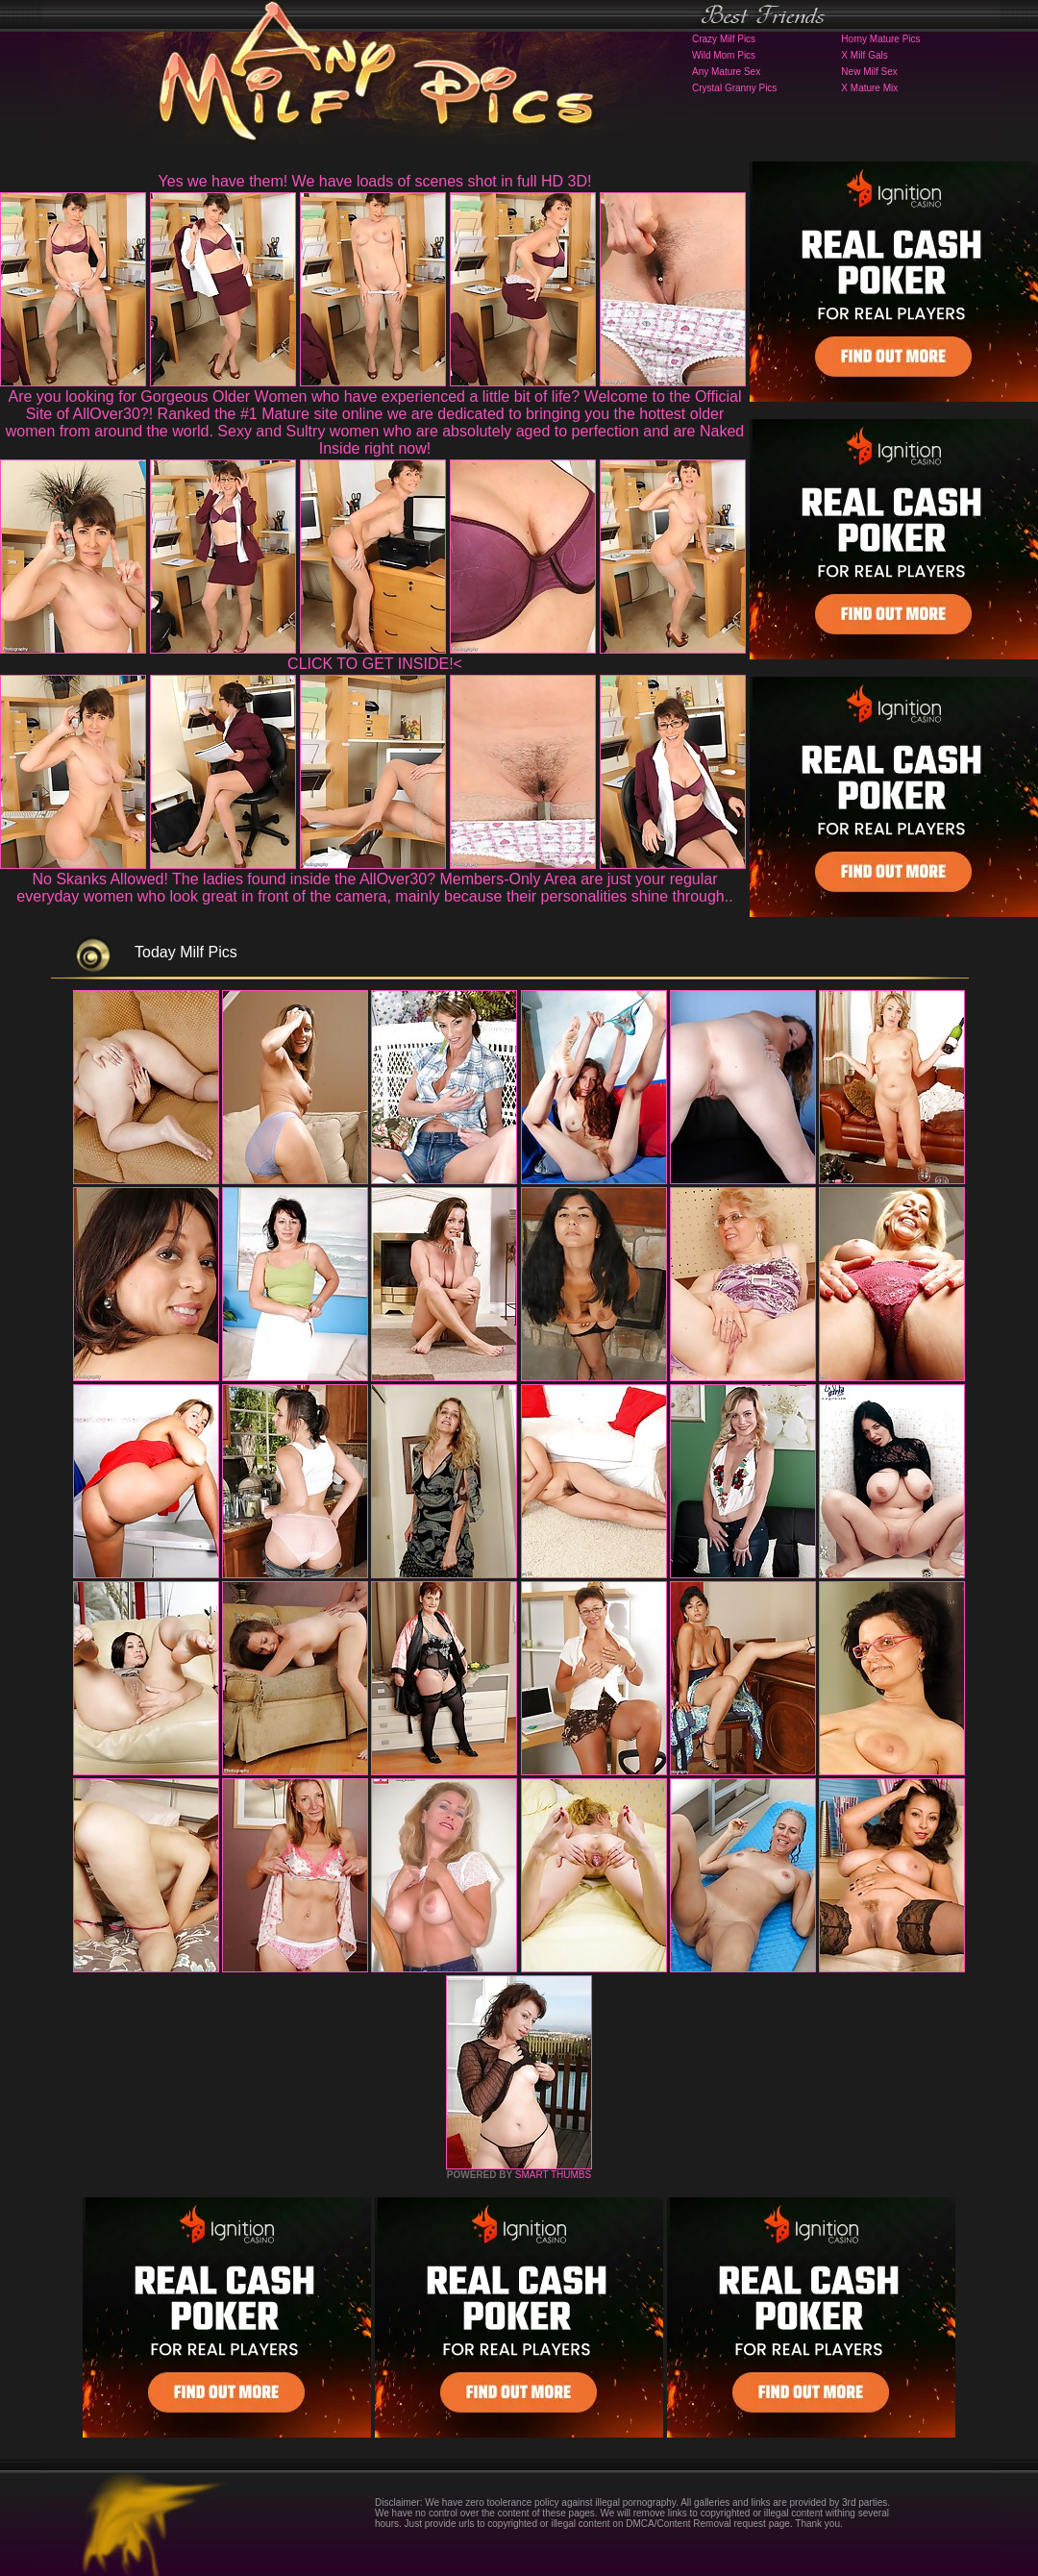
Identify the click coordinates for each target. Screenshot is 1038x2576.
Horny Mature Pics (880, 39)
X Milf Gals (864, 55)
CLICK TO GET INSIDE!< (374, 664)
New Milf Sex (869, 71)
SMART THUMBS (553, 2174)
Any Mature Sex (726, 71)
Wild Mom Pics (723, 55)
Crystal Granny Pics (734, 88)
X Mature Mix (869, 88)
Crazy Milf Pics (723, 39)
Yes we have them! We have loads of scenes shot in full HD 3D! (375, 181)
